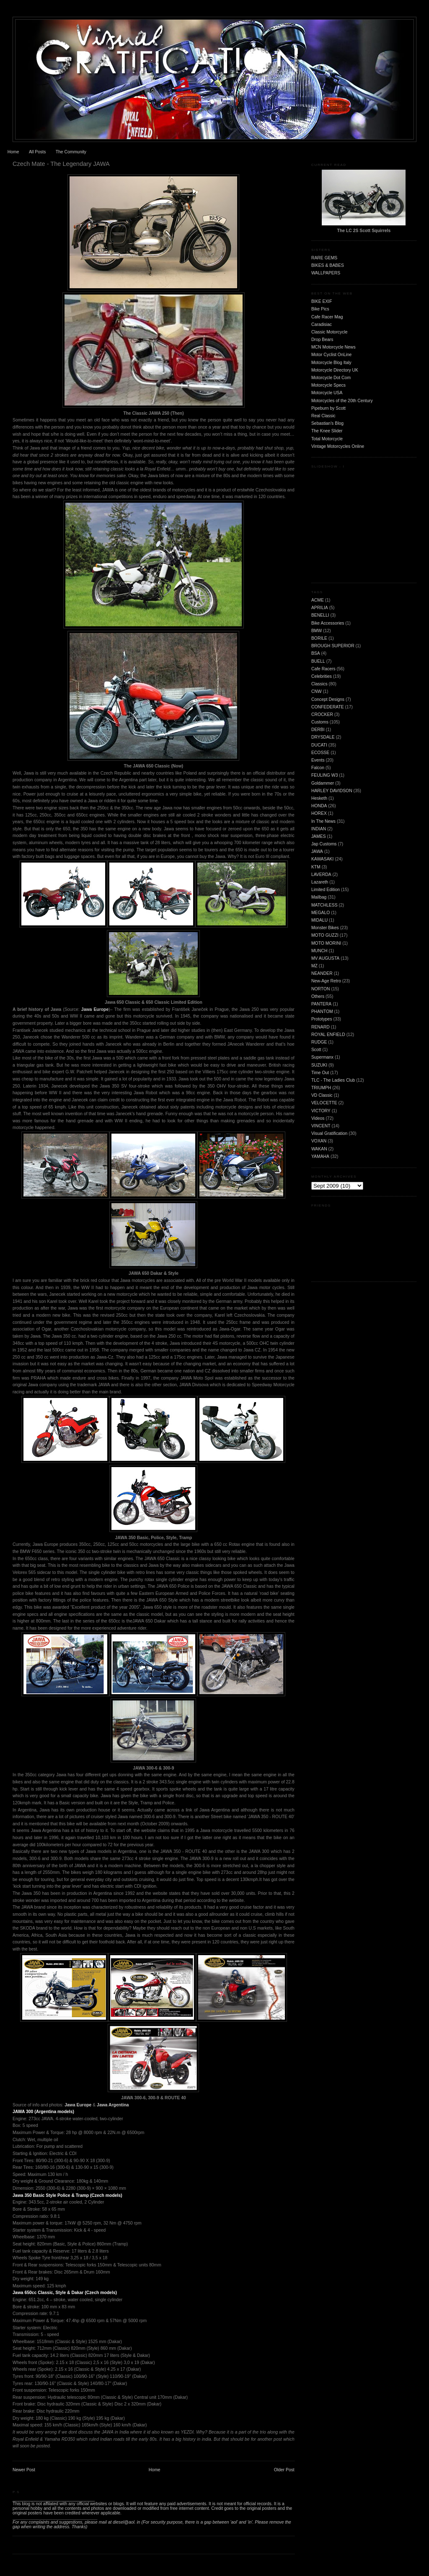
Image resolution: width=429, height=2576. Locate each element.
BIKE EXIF (321, 301)
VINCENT (321, 1126)
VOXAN (318, 1141)
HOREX (319, 813)
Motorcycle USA (327, 392)
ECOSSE (320, 752)
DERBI (318, 729)
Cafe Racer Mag (327, 317)
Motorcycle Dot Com (331, 377)
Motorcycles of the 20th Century (342, 400)
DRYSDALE (323, 737)
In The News (323, 821)
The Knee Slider (327, 431)
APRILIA (319, 607)
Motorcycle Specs (328, 385)
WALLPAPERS (325, 273)
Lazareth (319, 882)
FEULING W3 (324, 775)
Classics (319, 684)
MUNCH (319, 950)
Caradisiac (321, 324)
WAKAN (319, 1149)
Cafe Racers (323, 669)
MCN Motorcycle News (333, 347)
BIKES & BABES (327, 265)
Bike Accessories (327, 623)
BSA (315, 653)
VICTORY (321, 1110)
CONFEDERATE (327, 707)
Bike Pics (320, 309)
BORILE (319, 638)
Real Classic (323, 415)
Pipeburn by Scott (328, 408)
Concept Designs (327, 699)
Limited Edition (325, 889)
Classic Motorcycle (329, 332)
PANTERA (321, 1004)
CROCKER (322, 714)
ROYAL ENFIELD (328, 1034)
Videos (318, 1118)
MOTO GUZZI (325, 935)
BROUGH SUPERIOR (332, 645)
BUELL (318, 661)
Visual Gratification (329, 1133)
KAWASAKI (322, 859)
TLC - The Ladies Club (333, 1080)
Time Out (320, 1072)
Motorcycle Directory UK (334, 370)
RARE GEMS (324, 258)
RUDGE (319, 1042)
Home (13, 152)
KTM (315, 867)
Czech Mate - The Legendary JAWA (61, 163)
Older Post (284, 2469)
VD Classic (322, 1095)
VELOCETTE (324, 1103)
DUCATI (319, 745)
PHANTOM (322, 1011)
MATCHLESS (324, 905)
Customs (319, 722)
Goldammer (322, 783)
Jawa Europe (95, 1009)
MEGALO (320, 912)
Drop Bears (322, 339)
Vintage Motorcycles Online (337, 446)
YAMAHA (320, 1156)
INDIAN (318, 829)
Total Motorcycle (327, 439)
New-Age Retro (326, 981)
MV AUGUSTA (325, 958)
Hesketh (319, 798)
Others (317, 996)
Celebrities (321, 676)
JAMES (318, 836)
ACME (317, 600)
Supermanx (322, 1057)
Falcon (317, 767)
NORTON (320, 989)
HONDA (319, 806)
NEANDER (322, 973)
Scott (316, 1049)
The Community (71, 152)
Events (318, 760)
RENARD (320, 1027)
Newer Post (24, 2469)
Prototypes (321, 1019)
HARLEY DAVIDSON (331, 790)
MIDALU (319, 920)
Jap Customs (324, 844)
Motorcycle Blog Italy (331, 362)
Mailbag (318, 897)
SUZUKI (319, 1065)
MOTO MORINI (326, 943)
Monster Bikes (325, 927)
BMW (316, 630)
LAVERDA (321, 874)
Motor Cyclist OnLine (331, 354)
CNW (316, 691)
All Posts (37, 152)
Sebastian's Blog (327, 423)
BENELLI (320, 615)
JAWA (317, 851)
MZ (314, 966)
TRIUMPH (321, 1087)
